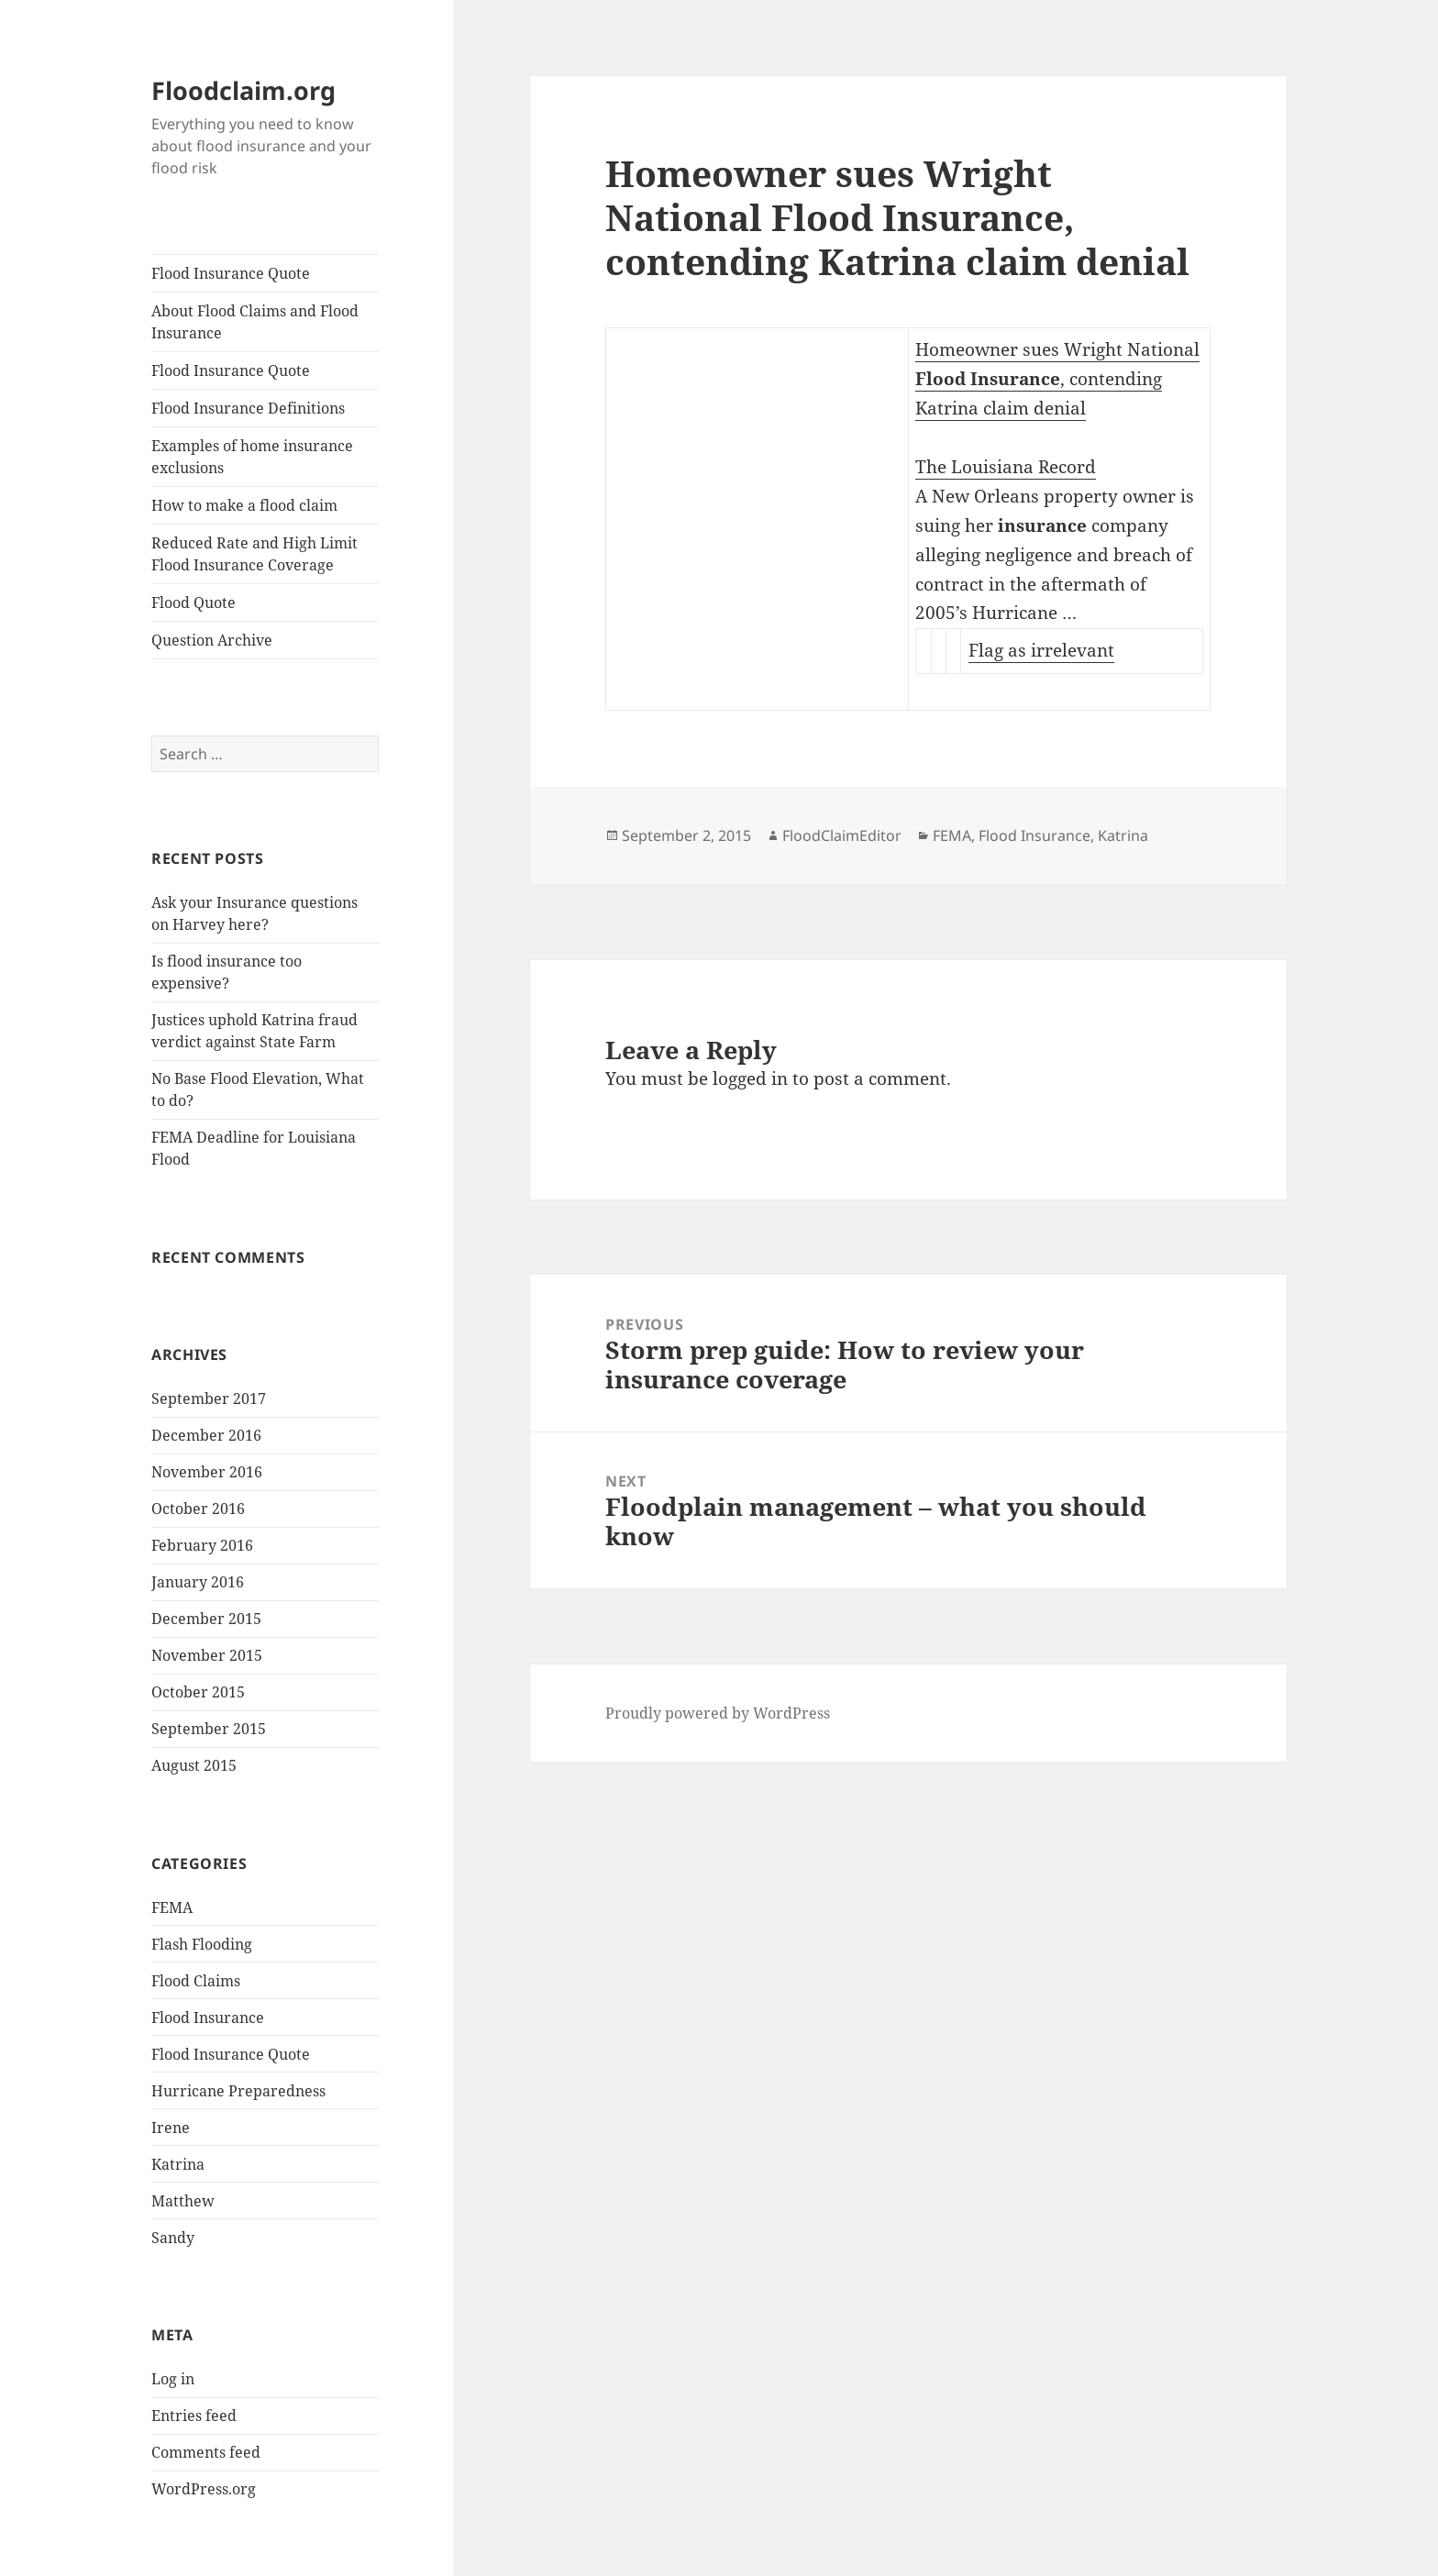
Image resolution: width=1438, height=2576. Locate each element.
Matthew (183, 2201)
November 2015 (206, 1655)
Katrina (178, 2164)
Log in (172, 2379)
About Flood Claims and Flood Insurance (255, 322)
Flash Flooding (201, 1944)
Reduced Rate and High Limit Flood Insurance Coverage (254, 554)
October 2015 (198, 1692)
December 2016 (206, 1435)
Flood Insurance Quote (230, 273)
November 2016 (206, 1472)
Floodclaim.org (243, 90)
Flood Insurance (207, 2017)
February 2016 (202, 1545)
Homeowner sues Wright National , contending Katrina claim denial (1057, 378)
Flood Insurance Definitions (248, 408)
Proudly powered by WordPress (717, 1713)
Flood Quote (193, 602)
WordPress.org (203, 2489)
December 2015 (206, 1619)
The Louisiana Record (1005, 467)
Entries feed (194, 2415)
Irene (170, 2127)
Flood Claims (195, 1981)
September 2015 (208, 1729)
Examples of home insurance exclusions (252, 457)
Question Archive (211, 640)
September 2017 (208, 1398)
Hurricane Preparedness (238, 2091)
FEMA (172, 1907)
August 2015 (194, 1765)
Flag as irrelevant (1041, 650)
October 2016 (198, 1508)
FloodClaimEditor (842, 835)
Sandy (172, 2238)
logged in (750, 1078)
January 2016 (197, 1582)
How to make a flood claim (244, 505)
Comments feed (205, 2452)
